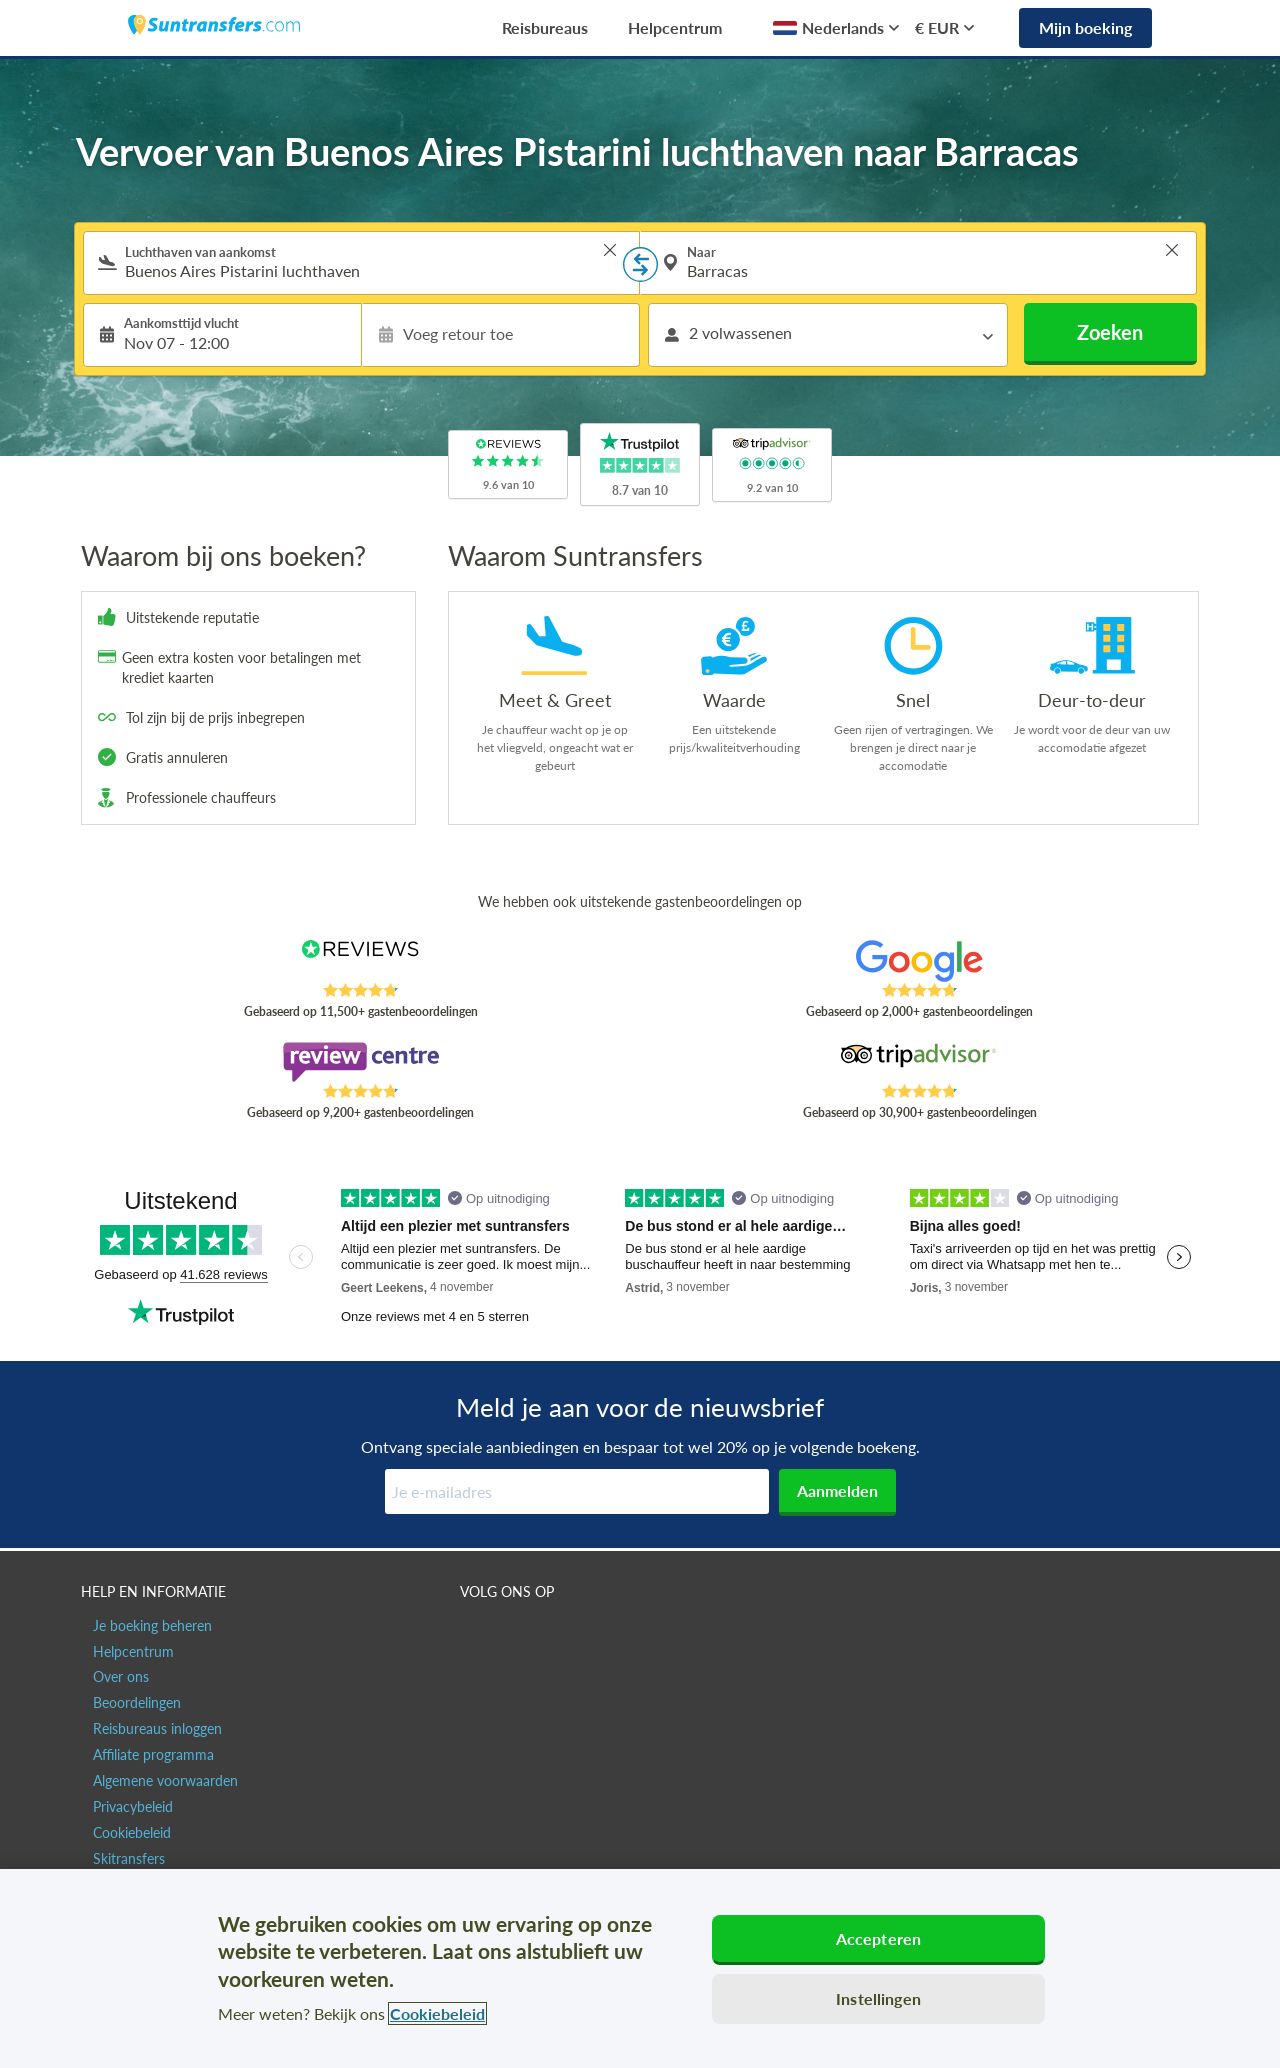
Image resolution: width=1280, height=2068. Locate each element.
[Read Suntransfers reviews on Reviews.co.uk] (360, 961)
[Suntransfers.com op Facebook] (477, 1634)
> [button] (610, 250)
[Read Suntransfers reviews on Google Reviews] (919, 961)
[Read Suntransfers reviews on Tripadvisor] (919, 1062)
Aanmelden (837, 1490)
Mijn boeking (1085, 27)
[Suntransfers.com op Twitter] (520, 1634)
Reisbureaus (545, 27)
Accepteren (879, 1938)
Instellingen (878, 1998)
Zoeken (1110, 332)
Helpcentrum (675, 27)
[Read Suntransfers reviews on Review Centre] (360, 1062)
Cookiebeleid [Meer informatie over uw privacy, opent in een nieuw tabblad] (437, 2013)
